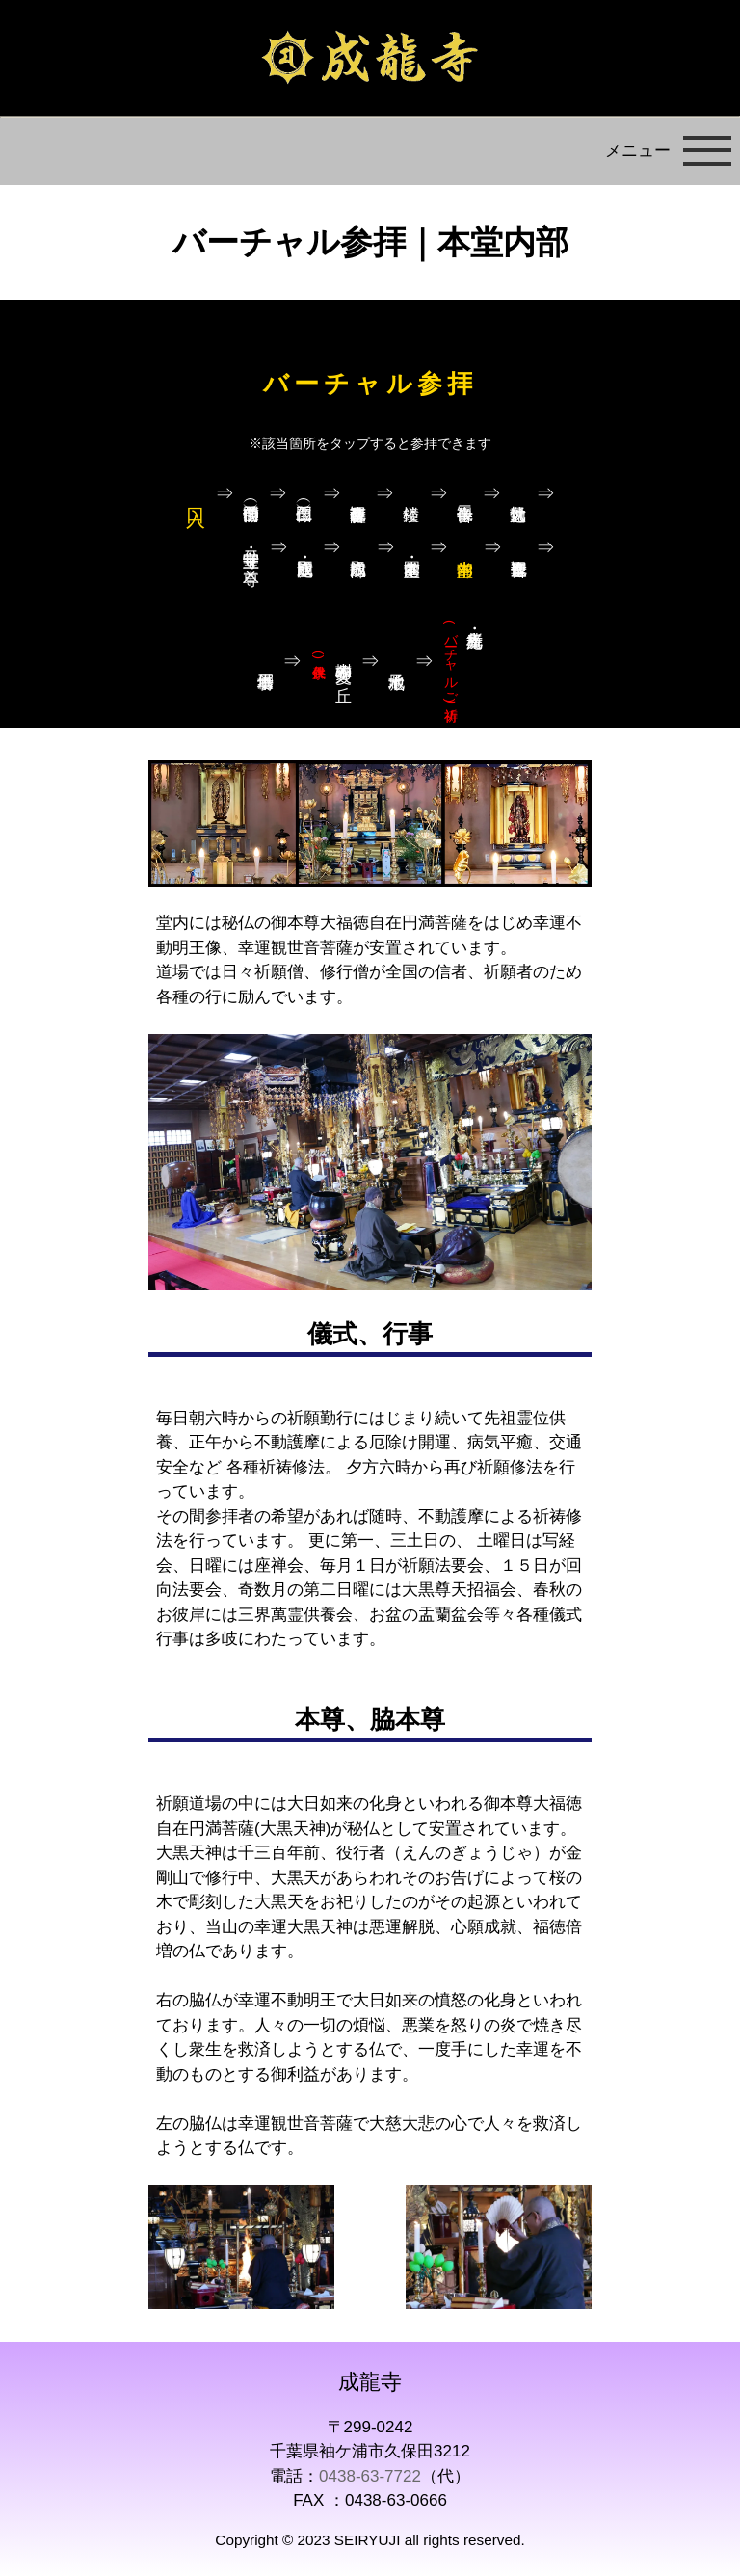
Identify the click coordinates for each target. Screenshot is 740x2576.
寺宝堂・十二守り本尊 (252, 548)
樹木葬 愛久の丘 (333, 662)
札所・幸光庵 (450, 661)
